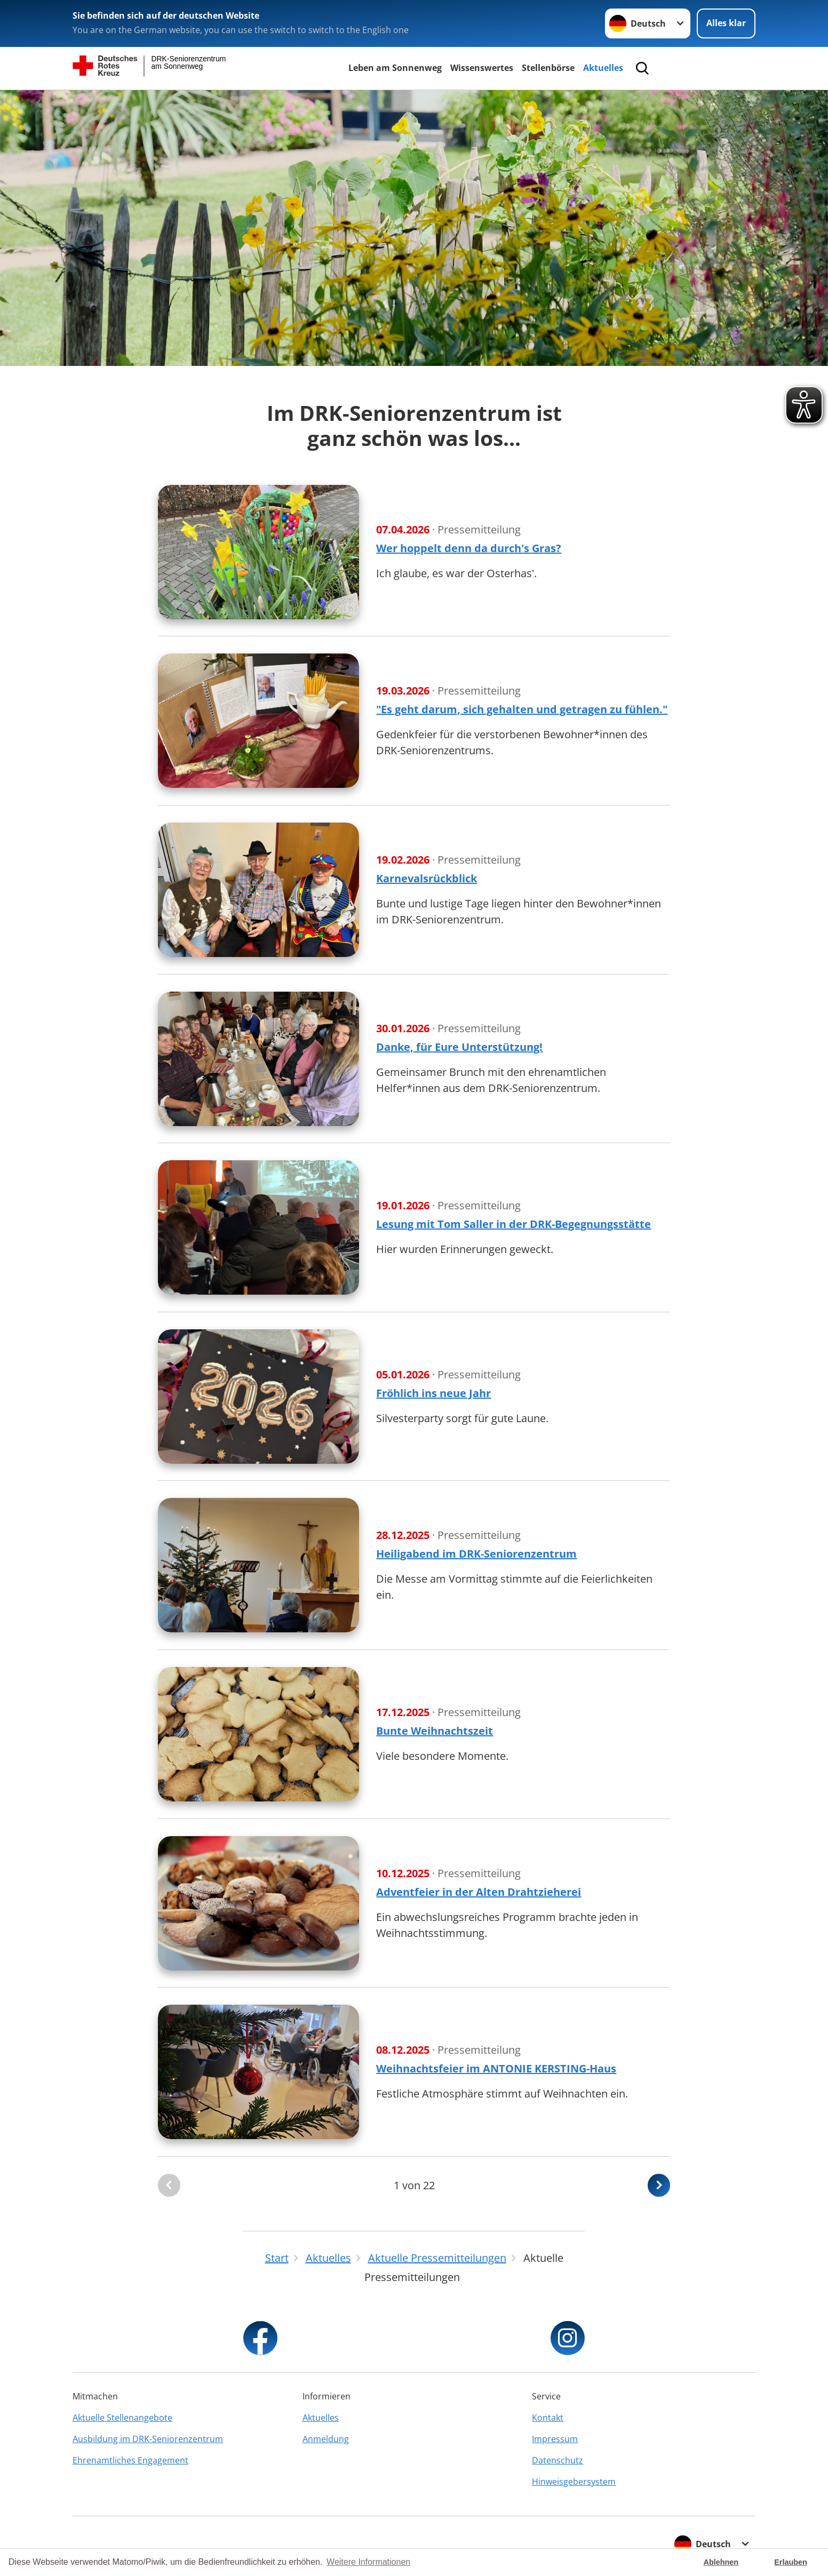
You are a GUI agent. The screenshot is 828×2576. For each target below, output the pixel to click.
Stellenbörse (548, 68)
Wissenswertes (481, 68)
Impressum (555, 2439)
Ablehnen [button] (721, 2562)
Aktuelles (603, 68)
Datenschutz (557, 2460)
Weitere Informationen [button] (368, 2561)
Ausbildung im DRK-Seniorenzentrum (148, 2439)
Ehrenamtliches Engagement (130, 2460)
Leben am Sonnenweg (395, 68)
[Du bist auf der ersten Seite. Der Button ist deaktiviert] (169, 2185)
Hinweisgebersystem (574, 2481)
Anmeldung (325, 2439)
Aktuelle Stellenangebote (122, 2417)
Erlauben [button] (790, 2562)
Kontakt (547, 2417)
